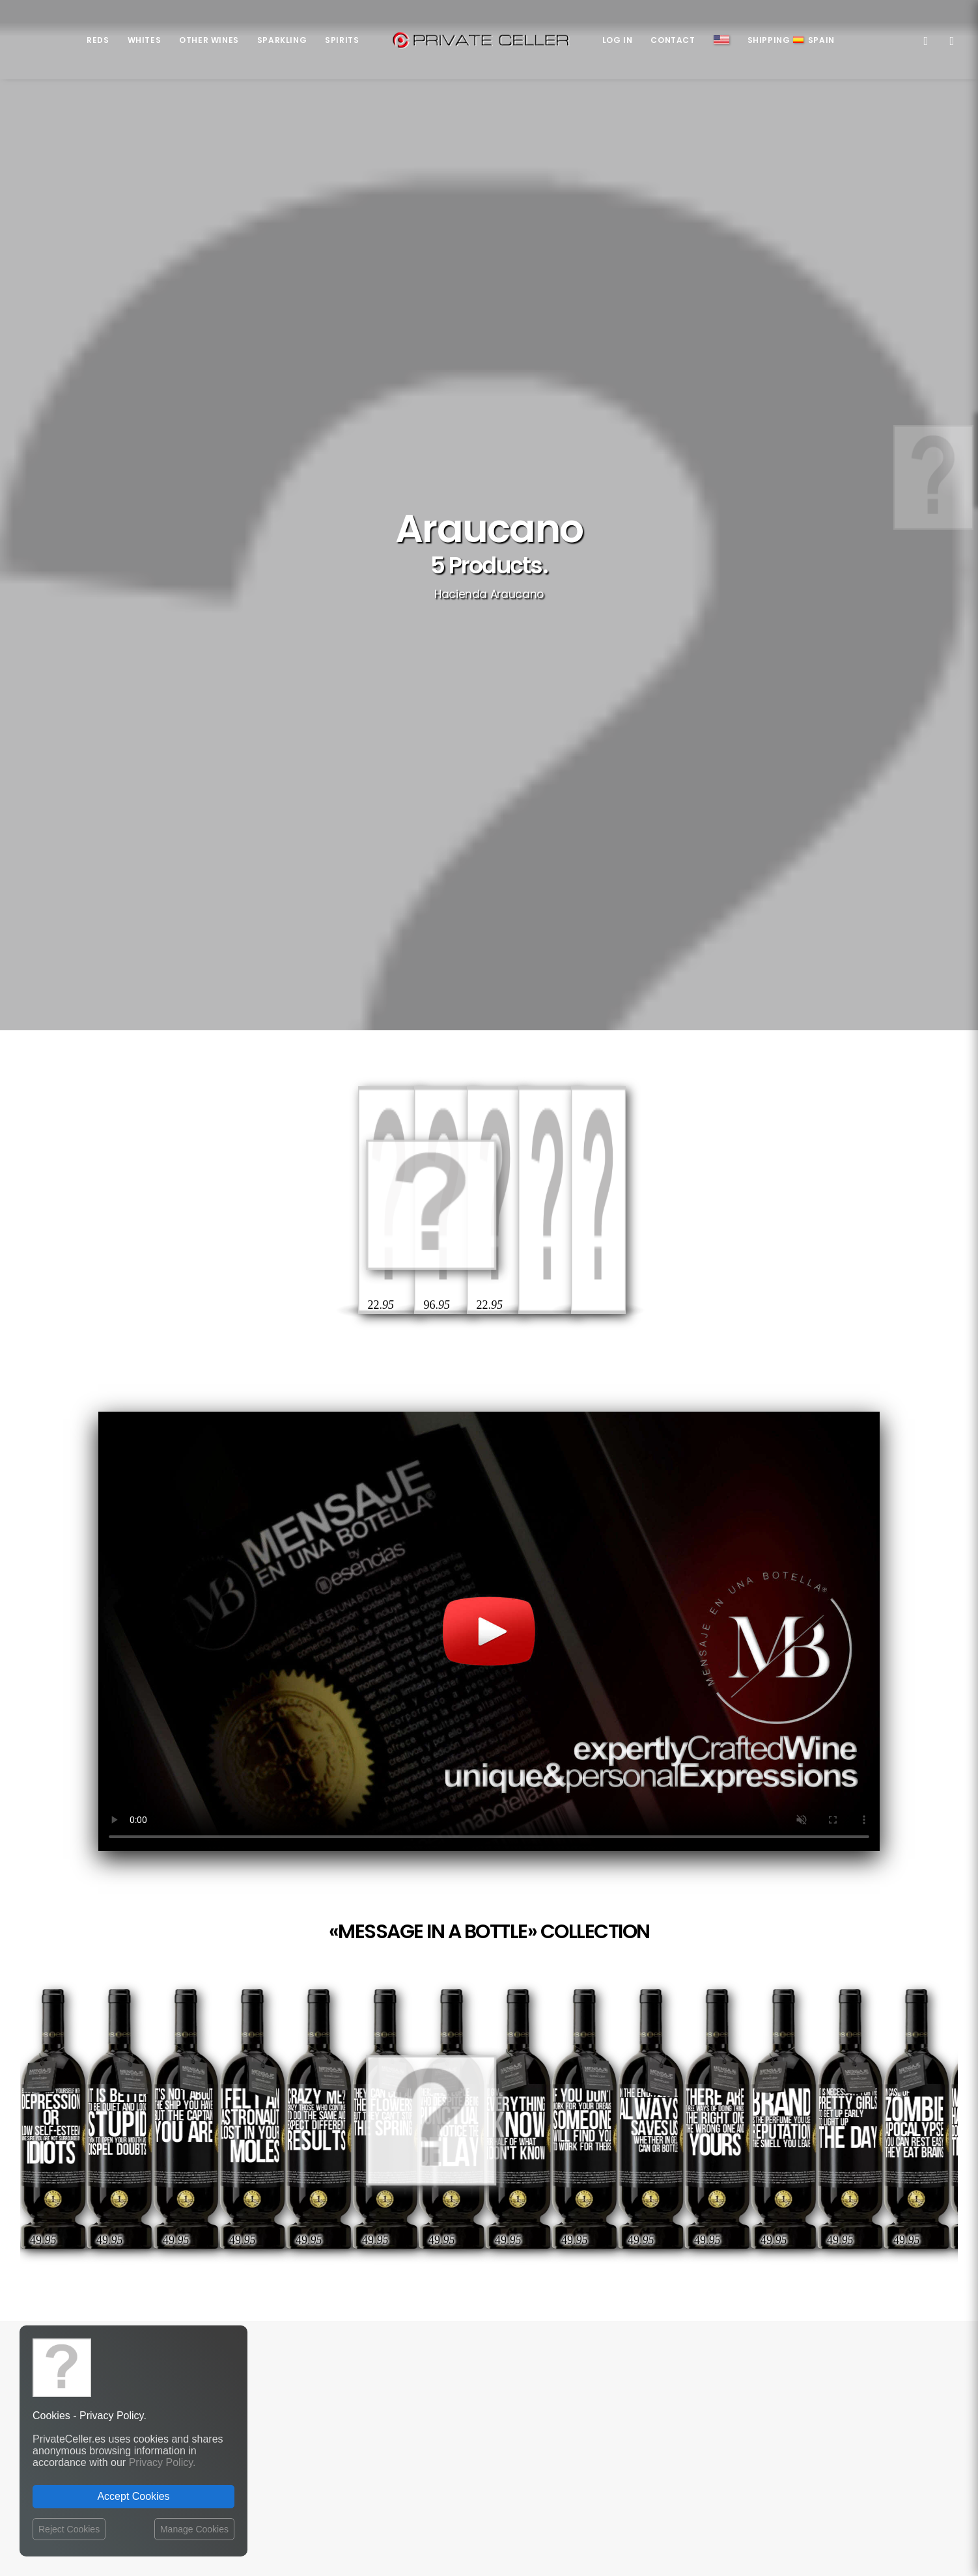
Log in (617, 40)
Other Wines (209, 40)
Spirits (342, 40)
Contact (672, 40)
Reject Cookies (69, 2529)
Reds (98, 40)
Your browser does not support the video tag (489, 920)
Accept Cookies (133, 2496)
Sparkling (282, 40)
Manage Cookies (194, 2529)
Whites (144, 40)
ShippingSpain (791, 40)
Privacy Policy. (162, 2462)
